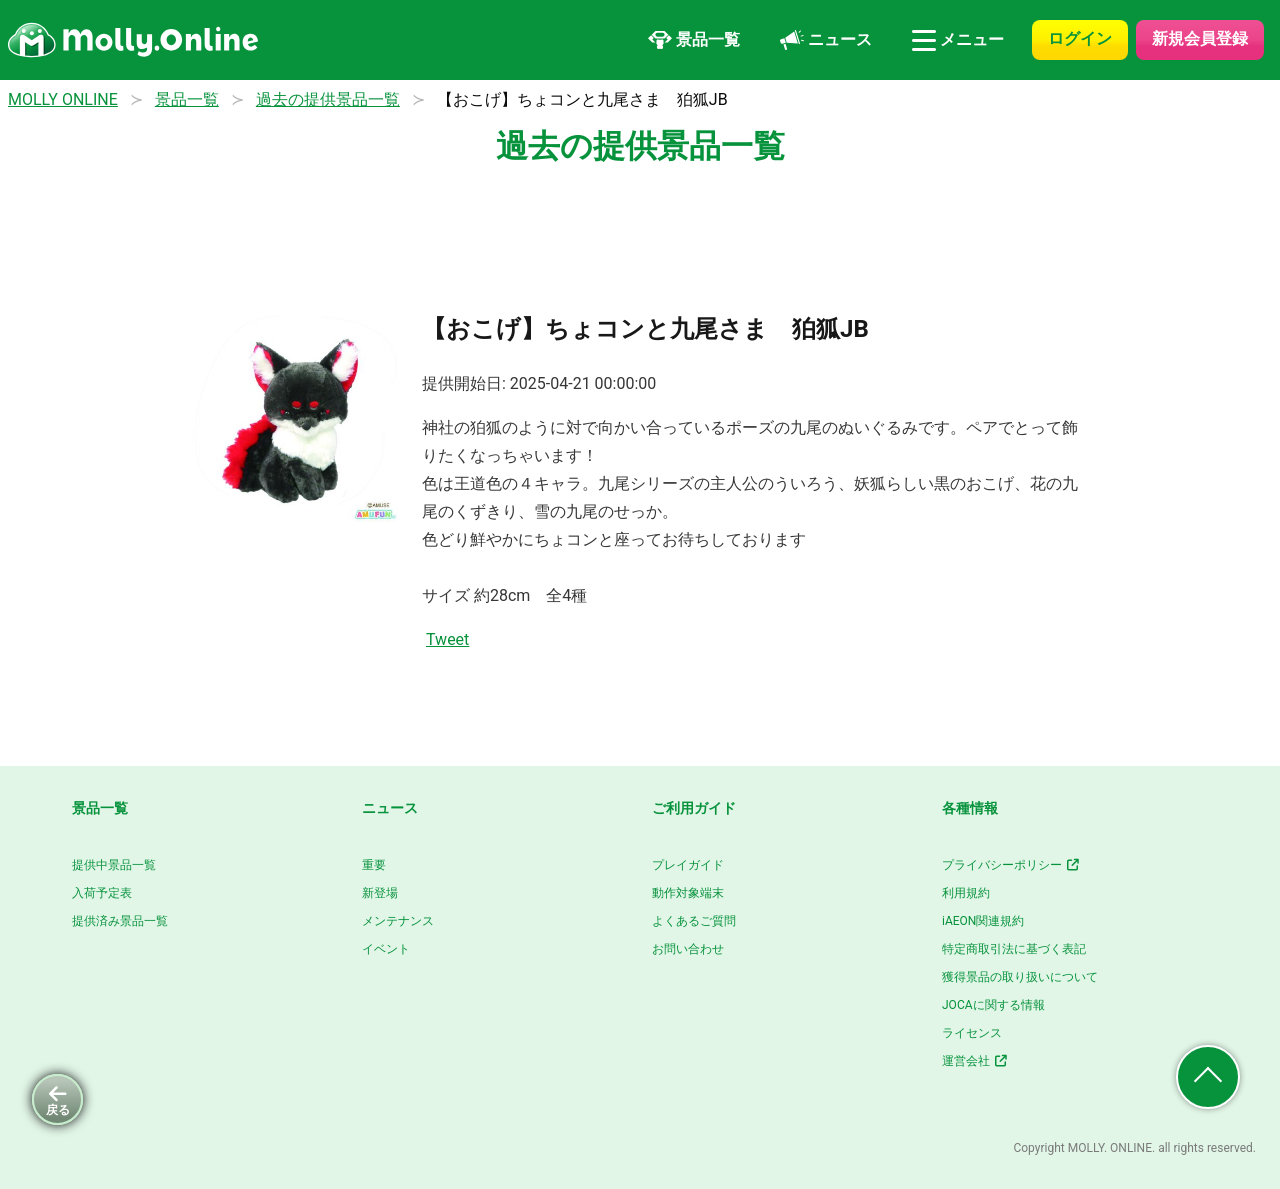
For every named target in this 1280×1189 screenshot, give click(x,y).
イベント (386, 949)
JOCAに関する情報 (993, 1005)
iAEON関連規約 (983, 921)
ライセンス (972, 1033)
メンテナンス (398, 921)
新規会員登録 (1200, 38)
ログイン (1080, 38)
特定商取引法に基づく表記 (1014, 949)
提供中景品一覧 (114, 865)
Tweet (447, 639)
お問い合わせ (688, 949)
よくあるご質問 (694, 921)
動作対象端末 (688, 893)
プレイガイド (688, 865)
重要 (374, 865)
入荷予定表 (102, 893)
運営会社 (975, 1061)
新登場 (380, 893)
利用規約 (966, 893)
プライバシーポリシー (1011, 865)
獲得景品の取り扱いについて (1020, 977)
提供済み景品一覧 (120, 921)
